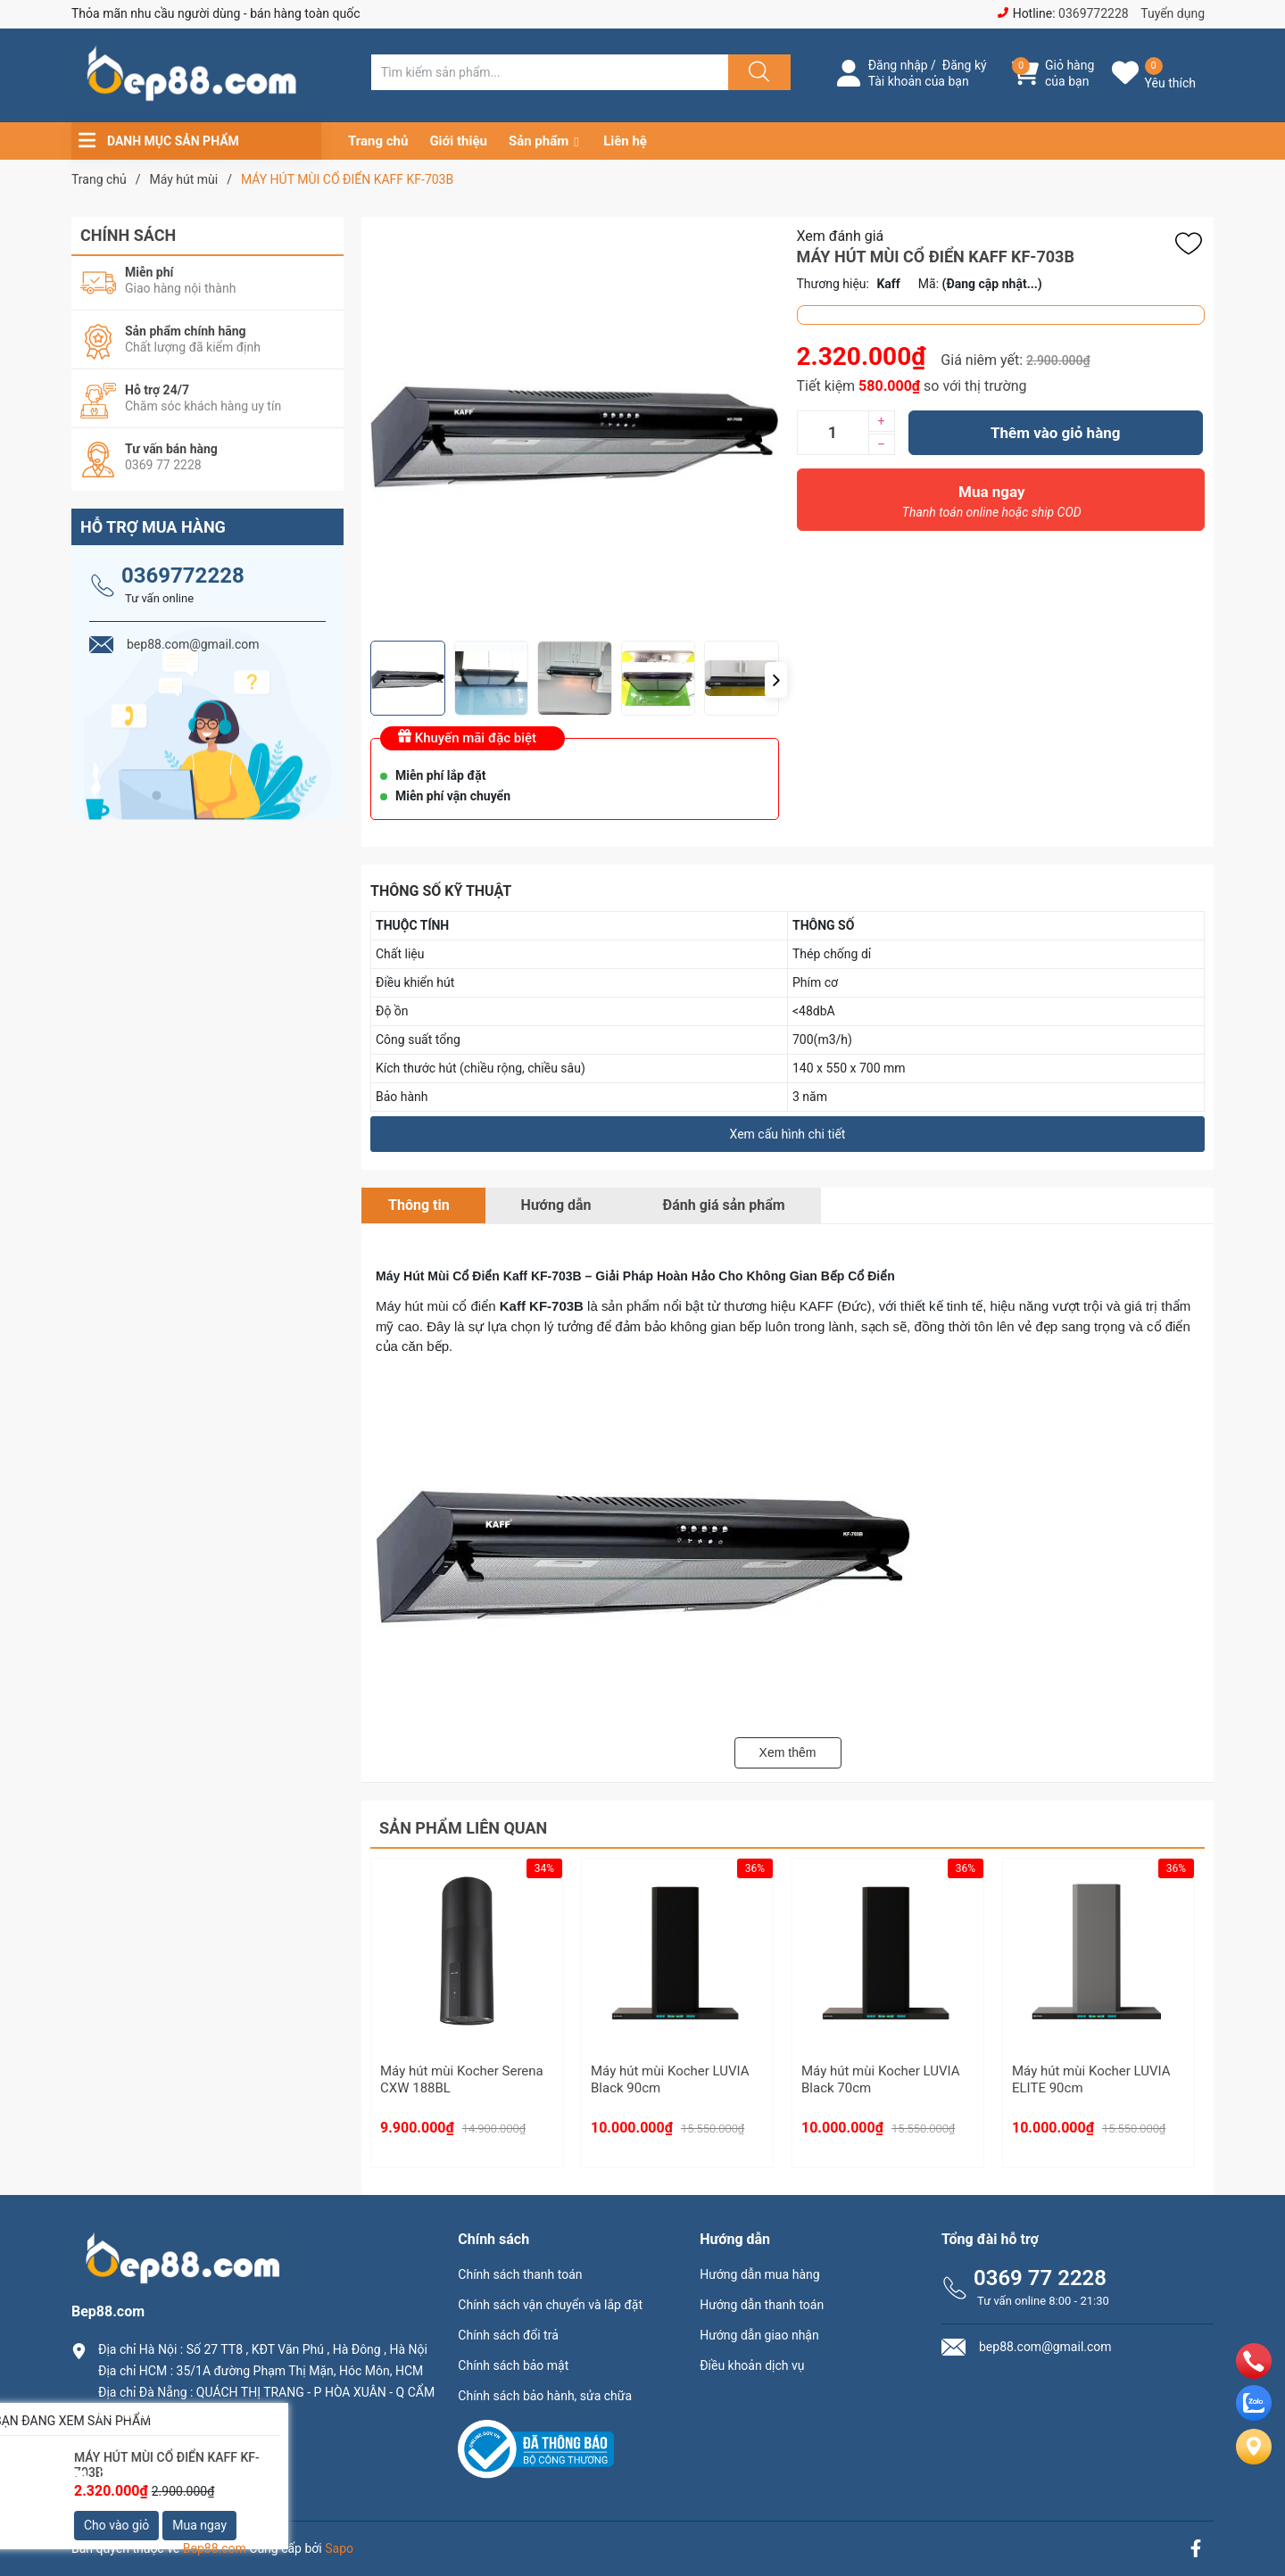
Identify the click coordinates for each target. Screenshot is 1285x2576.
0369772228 (1093, 13)
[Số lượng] (832, 432)
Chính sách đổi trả (508, 2335)
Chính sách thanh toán (520, 2274)
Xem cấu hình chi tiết (788, 1134)
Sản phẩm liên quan (463, 1827)
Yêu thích (1170, 83)
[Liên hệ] (1254, 2461)
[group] (574, 429)
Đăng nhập (898, 65)
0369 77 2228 (1040, 2277)
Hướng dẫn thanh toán (762, 2305)
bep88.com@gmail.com (174, 2473)
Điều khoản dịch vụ (752, 2365)
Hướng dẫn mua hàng (759, 2274)
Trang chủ (378, 141)
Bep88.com (214, 2548)
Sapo (339, 2548)
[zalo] (1254, 2415)
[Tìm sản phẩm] (549, 72)
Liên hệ (625, 141)
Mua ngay (992, 506)
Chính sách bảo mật (513, 2365)
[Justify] (756, 72)
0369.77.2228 (142, 2443)
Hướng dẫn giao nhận (759, 2335)
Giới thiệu (458, 141)
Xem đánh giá (840, 236)
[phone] (1254, 2373)
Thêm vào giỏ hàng (1055, 433)
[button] (776, 680)
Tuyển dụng (1172, 13)
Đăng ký (964, 65)
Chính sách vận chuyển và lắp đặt (550, 2305)
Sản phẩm (538, 141)
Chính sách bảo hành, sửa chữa (545, 2396)
